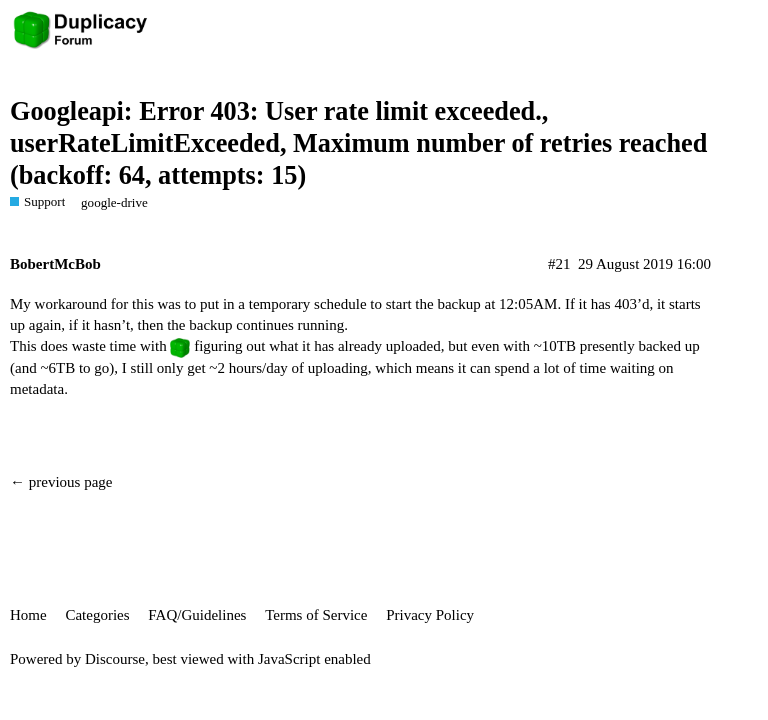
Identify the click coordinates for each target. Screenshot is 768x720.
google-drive (114, 202)
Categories (97, 615)
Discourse (115, 659)
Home (28, 615)
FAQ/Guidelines (197, 615)
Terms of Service (316, 615)
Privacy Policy (430, 615)
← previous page (61, 482)
